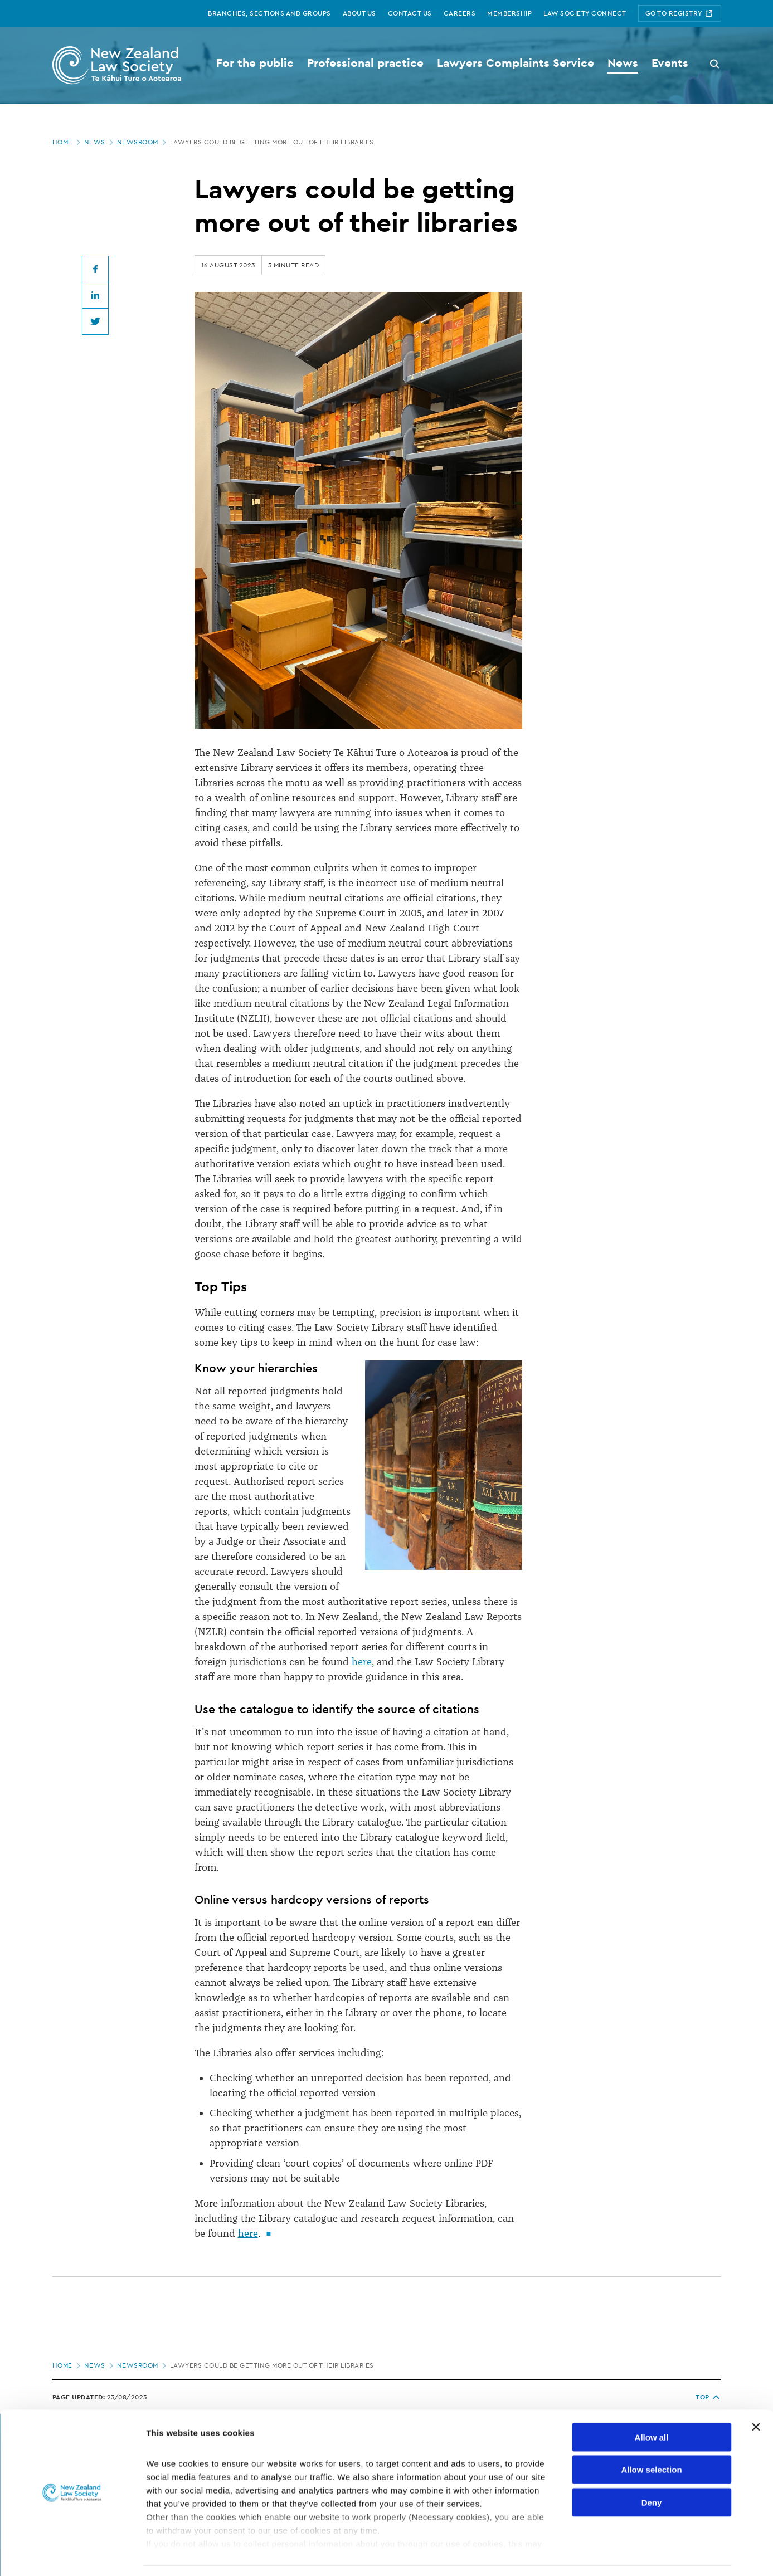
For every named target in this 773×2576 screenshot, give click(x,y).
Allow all (652, 2404)
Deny (651, 2469)
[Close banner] (756, 2394)
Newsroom (142, 142)
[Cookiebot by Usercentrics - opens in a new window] (72, 2554)
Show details (585, 2554)
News (99, 142)
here (362, 1662)
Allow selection (651, 2436)
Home (67, 142)
